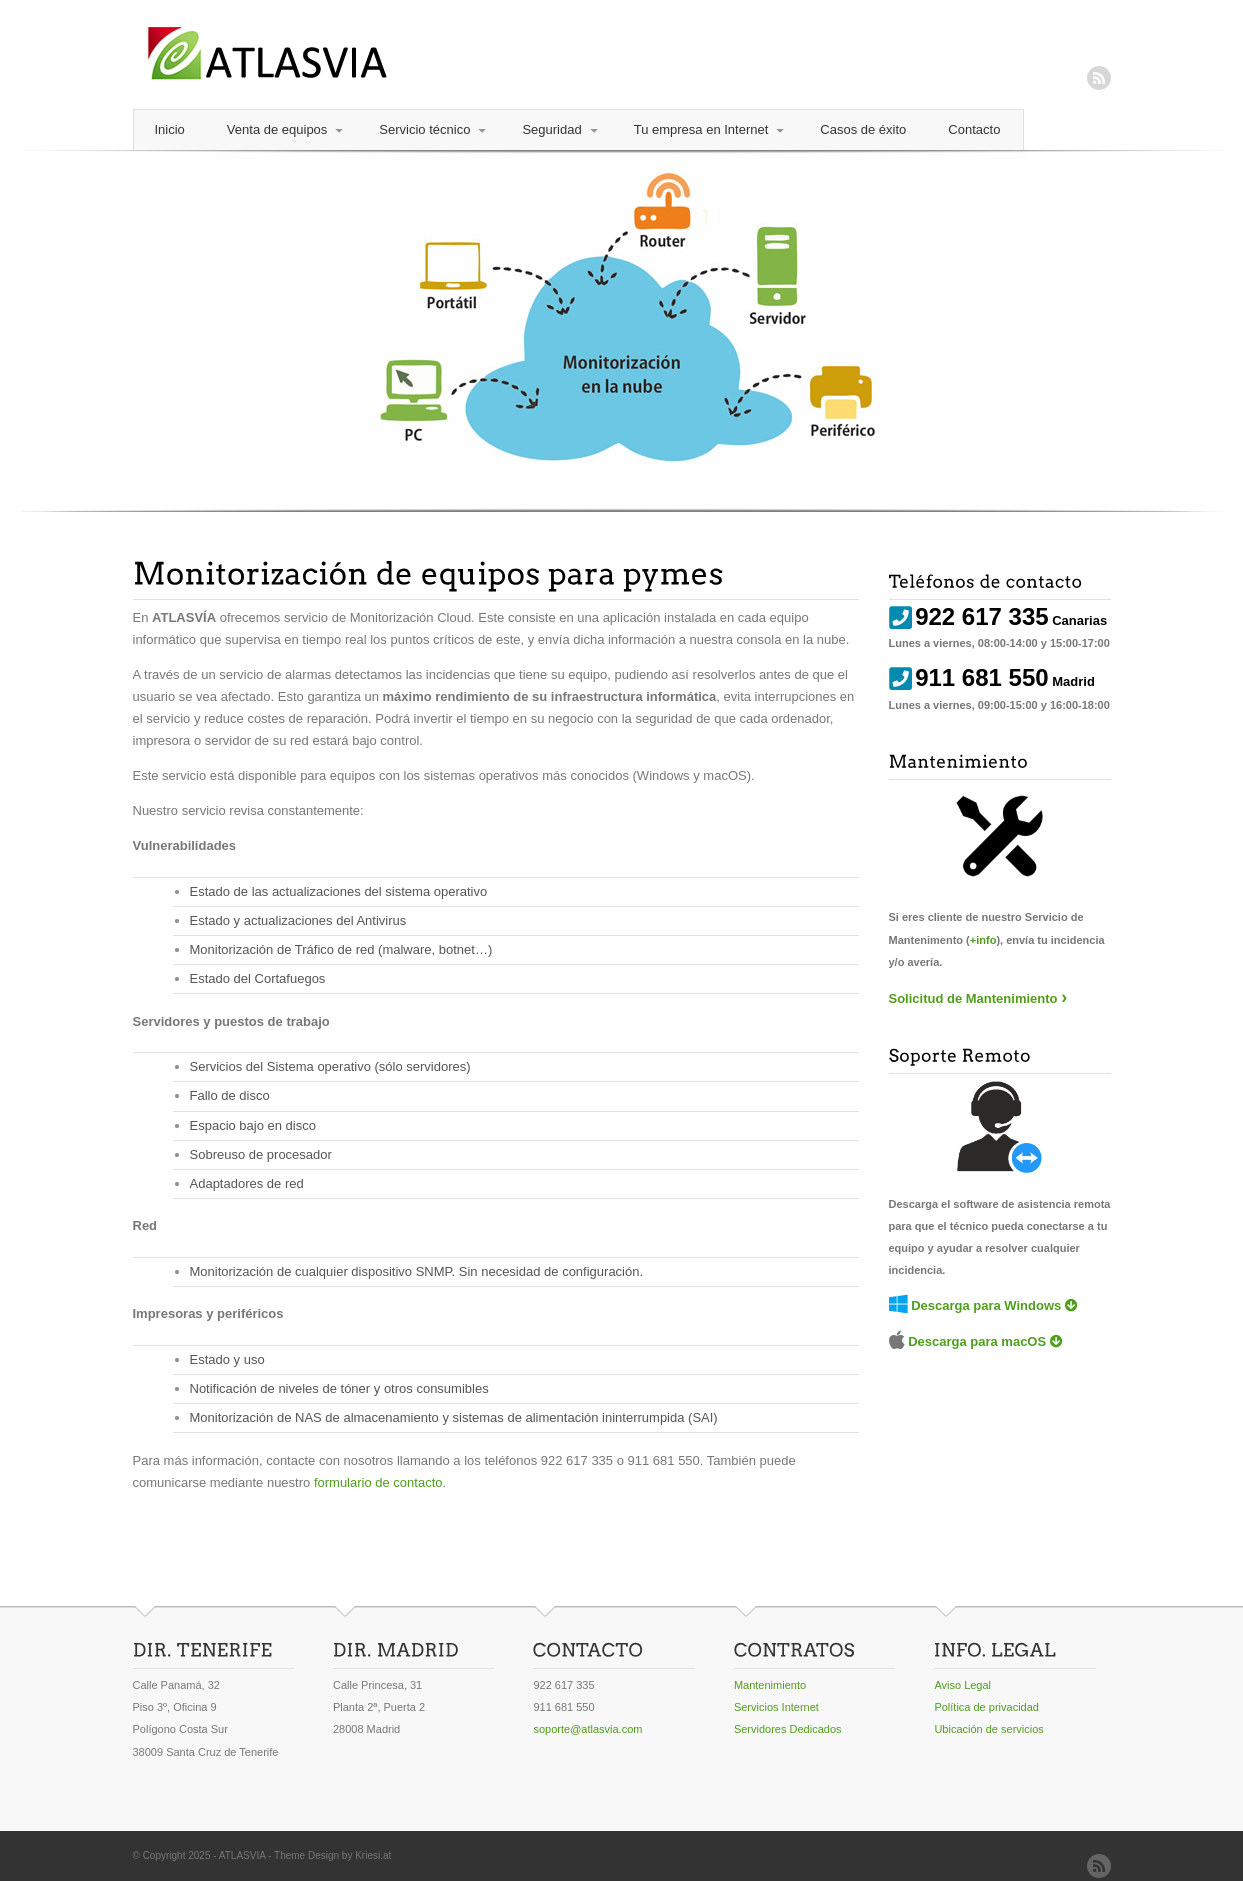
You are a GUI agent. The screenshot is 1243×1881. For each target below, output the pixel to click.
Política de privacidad (986, 1707)
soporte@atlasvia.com (587, 1729)
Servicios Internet (776, 1707)
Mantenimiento (770, 1685)
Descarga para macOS (977, 1341)
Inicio (170, 129)
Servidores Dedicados (788, 1729)
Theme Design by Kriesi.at (332, 1855)
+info (983, 940)
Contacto (974, 129)
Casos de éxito (863, 129)
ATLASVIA (242, 1855)
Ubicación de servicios (988, 1729)
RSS (1099, 78)
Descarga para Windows (986, 1305)
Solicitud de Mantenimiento (973, 998)
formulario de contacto (378, 1482)
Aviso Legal (962, 1685)
